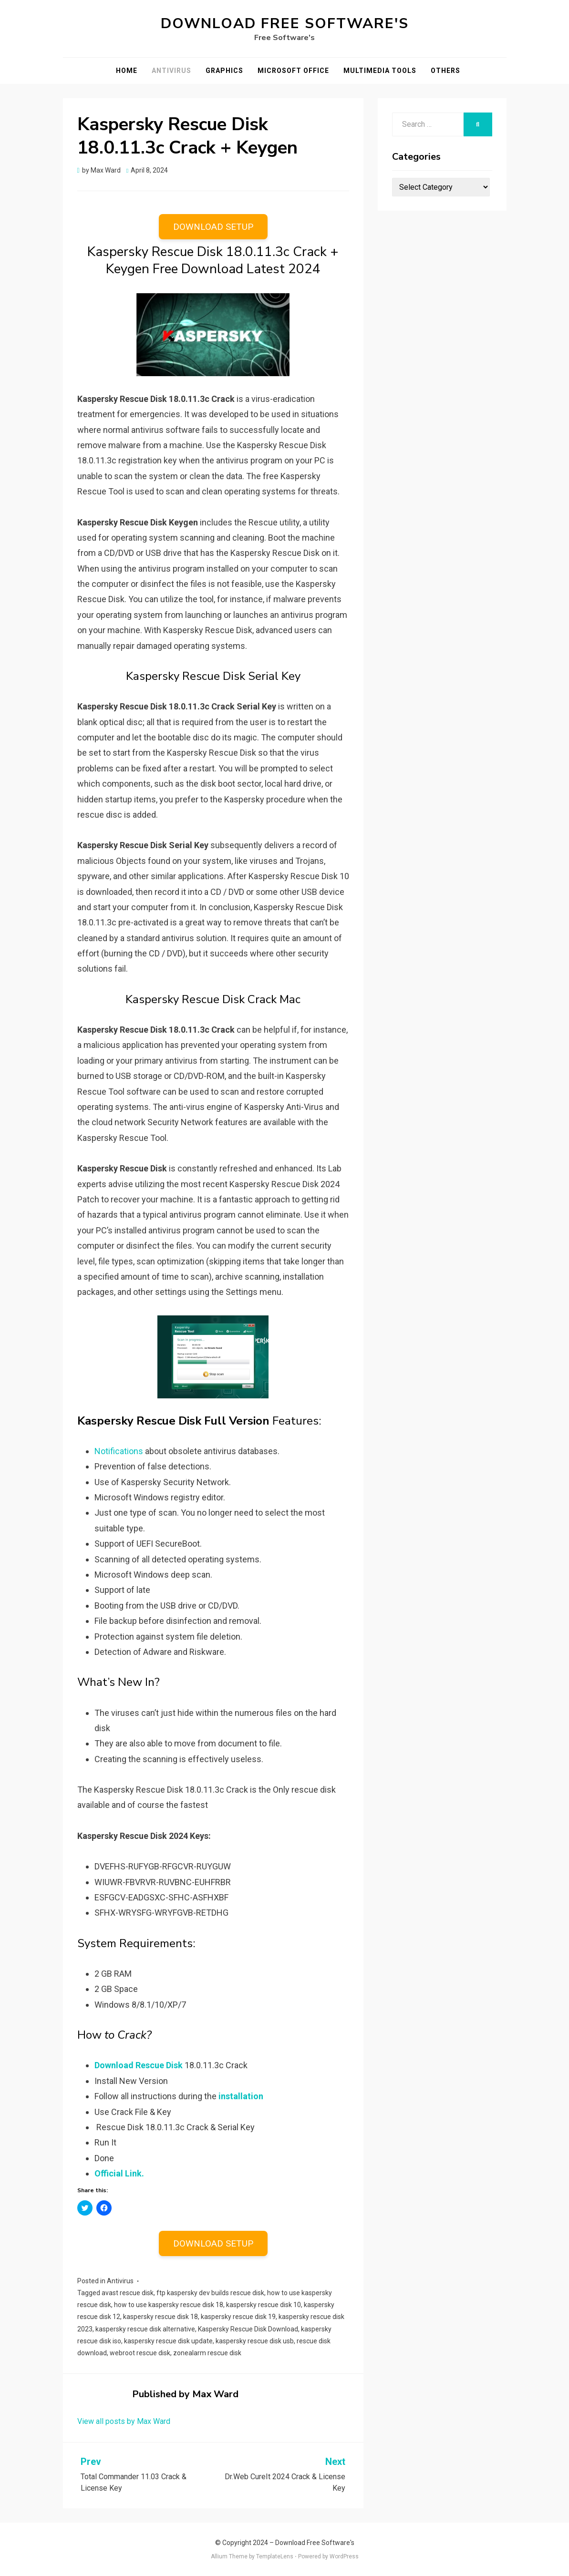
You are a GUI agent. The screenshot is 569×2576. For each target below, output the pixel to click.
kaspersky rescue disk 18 (160, 2316)
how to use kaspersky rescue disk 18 (168, 2305)
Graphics (224, 70)
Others (445, 70)
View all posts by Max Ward (123, 2421)
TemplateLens (274, 2556)
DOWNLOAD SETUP (213, 226)
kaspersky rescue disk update (168, 2341)
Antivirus (171, 70)
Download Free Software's (285, 23)
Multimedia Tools (379, 70)
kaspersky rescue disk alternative (145, 2329)
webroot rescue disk (140, 2353)
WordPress (344, 2556)
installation (240, 2096)
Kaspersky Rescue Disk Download (248, 2329)
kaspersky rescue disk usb (255, 2341)
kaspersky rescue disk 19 (238, 2316)
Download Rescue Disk (138, 2065)
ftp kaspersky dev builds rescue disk (210, 2293)
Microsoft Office (293, 70)
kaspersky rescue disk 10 (263, 2305)
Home (126, 70)
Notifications (118, 1451)
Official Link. (119, 2173)
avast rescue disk (128, 2293)
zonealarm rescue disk (207, 2353)
